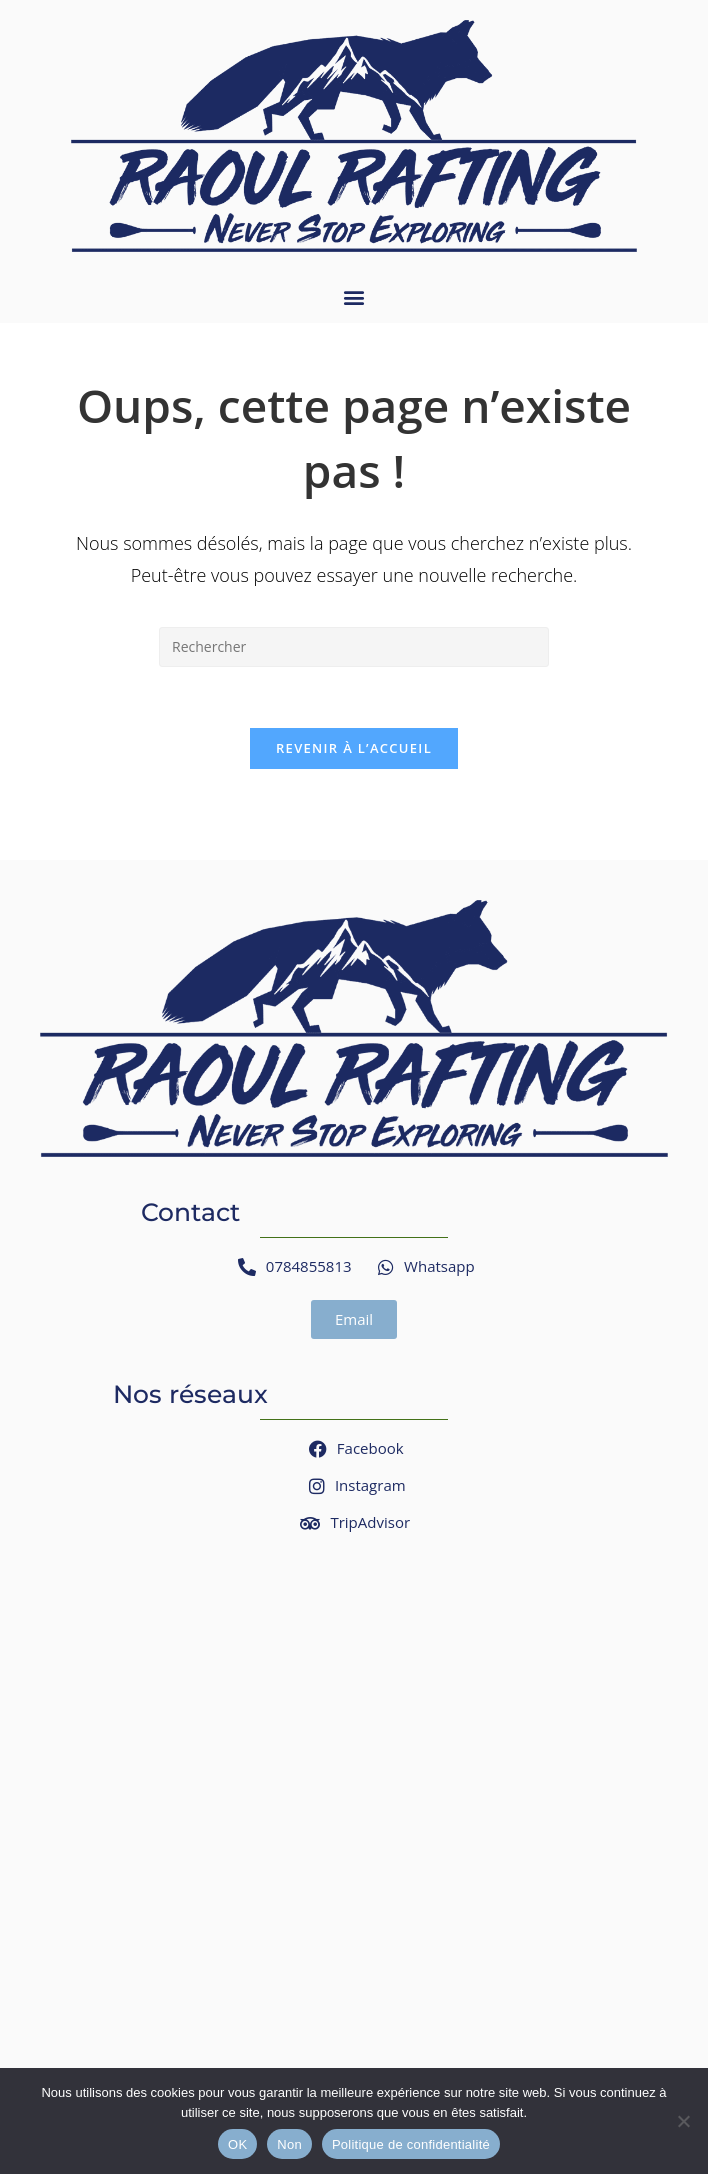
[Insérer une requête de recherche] (354, 647)
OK (237, 2144)
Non (289, 2144)
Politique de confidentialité (411, 2144)
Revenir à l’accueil (354, 748)
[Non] (683, 2121)
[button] (354, 296)
